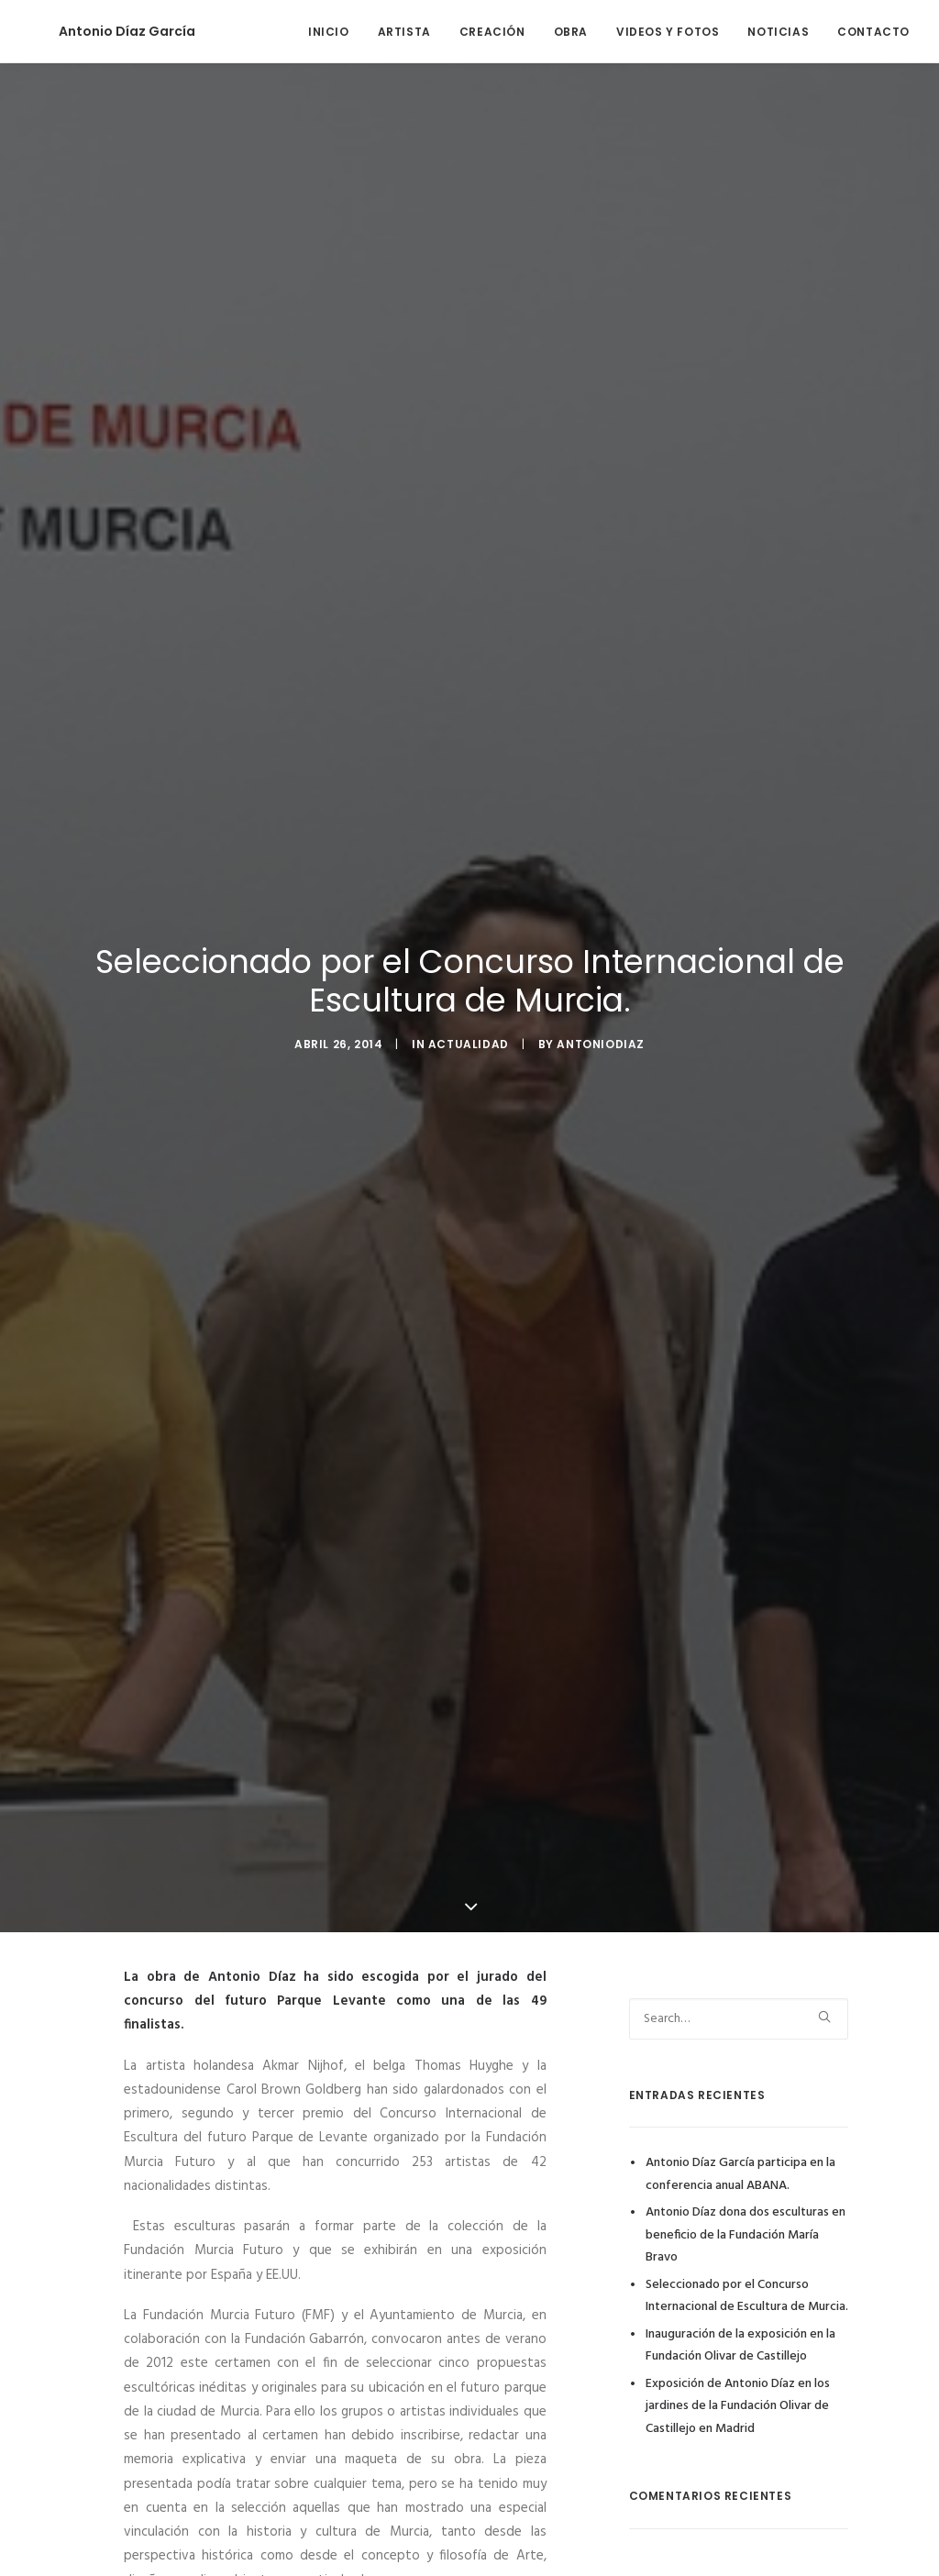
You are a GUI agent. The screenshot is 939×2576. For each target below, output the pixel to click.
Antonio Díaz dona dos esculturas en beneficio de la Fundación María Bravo (745, 2224)
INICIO (328, 31)
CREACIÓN (492, 31)
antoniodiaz (601, 1038)
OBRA (571, 31)
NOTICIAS (778, 31)
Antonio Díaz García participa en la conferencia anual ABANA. (740, 2163)
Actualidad (468, 1038)
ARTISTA (404, 31)
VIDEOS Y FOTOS (667, 31)
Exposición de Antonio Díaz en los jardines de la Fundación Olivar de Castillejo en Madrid (738, 2395)
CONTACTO (873, 31)
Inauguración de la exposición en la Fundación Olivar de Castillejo (740, 2335)
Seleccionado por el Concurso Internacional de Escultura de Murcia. (747, 2285)
